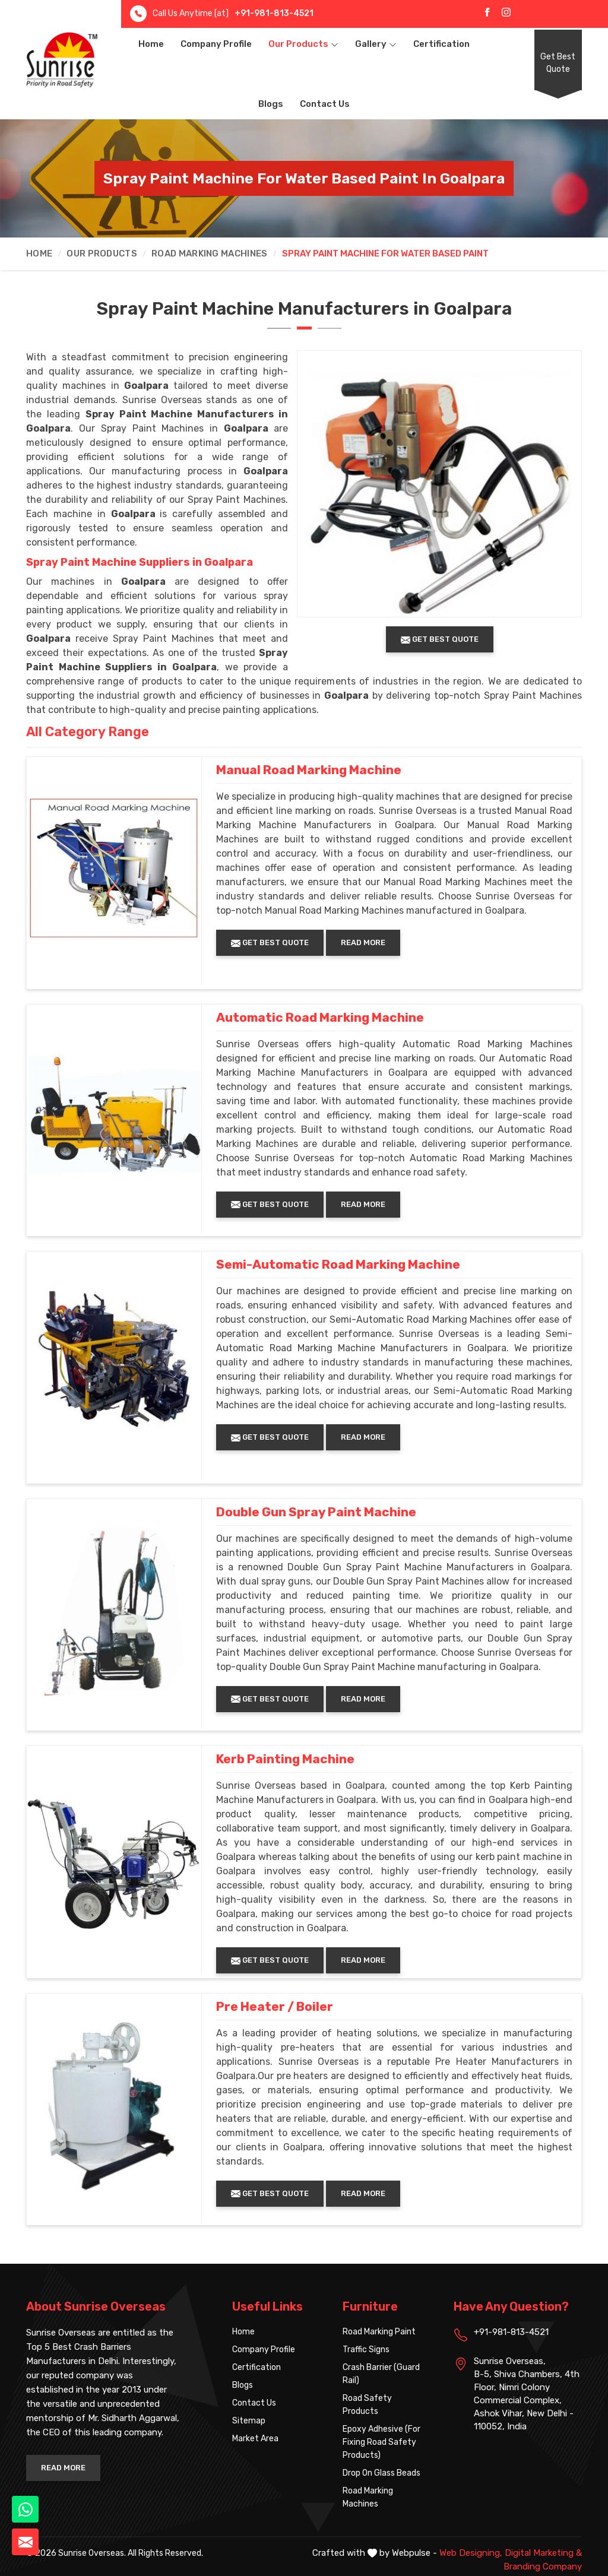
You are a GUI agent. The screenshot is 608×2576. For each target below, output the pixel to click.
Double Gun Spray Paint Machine (316, 1512)
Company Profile (216, 44)
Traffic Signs (366, 2349)
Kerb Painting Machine (285, 1759)
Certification (441, 44)
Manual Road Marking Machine (308, 770)
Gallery (376, 44)
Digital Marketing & (543, 2553)
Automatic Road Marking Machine (320, 1017)
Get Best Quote (557, 63)
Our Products (303, 44)
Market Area (255, 2439)
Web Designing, (470, 2553)
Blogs (270, 104)
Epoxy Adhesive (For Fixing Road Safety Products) (381, 2442)
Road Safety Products (367, 2404)
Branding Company (543, 2566)
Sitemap (248, 2421)
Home (151, 44)
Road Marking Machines (209, 253)
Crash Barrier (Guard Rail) (381, 2373)
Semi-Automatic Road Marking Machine (338, 1264)
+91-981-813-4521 (274, 13)
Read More (363, 942)
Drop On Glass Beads (381, 2473)
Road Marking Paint (379, 2332)
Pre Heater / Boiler (274, 2007)
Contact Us (325, 104)
